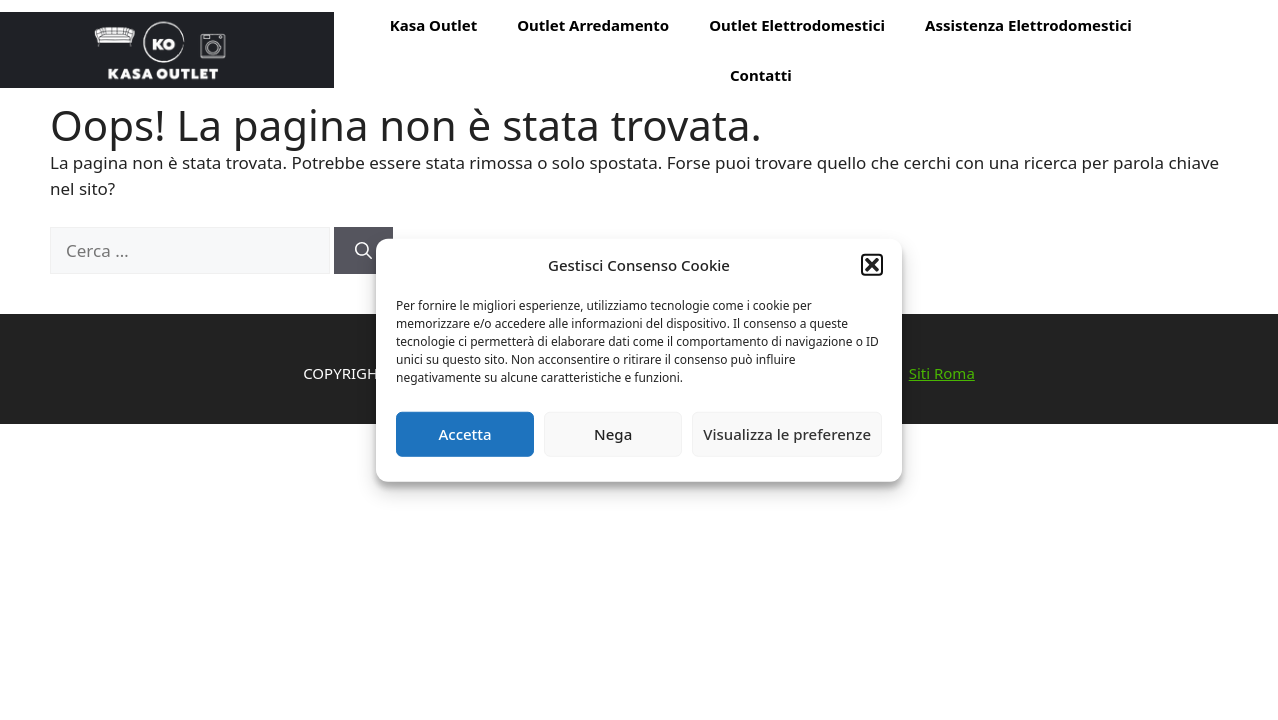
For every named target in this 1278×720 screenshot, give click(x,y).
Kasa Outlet (433, 25)
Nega (613, 434)
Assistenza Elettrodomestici (1028, 25)
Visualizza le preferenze (787, 434)
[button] (872, 265)
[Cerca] (363, 251)
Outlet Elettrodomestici (797, 25)
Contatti (761, 75)
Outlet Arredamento (593, 25)
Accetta (464, 434)
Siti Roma (942, 373)
